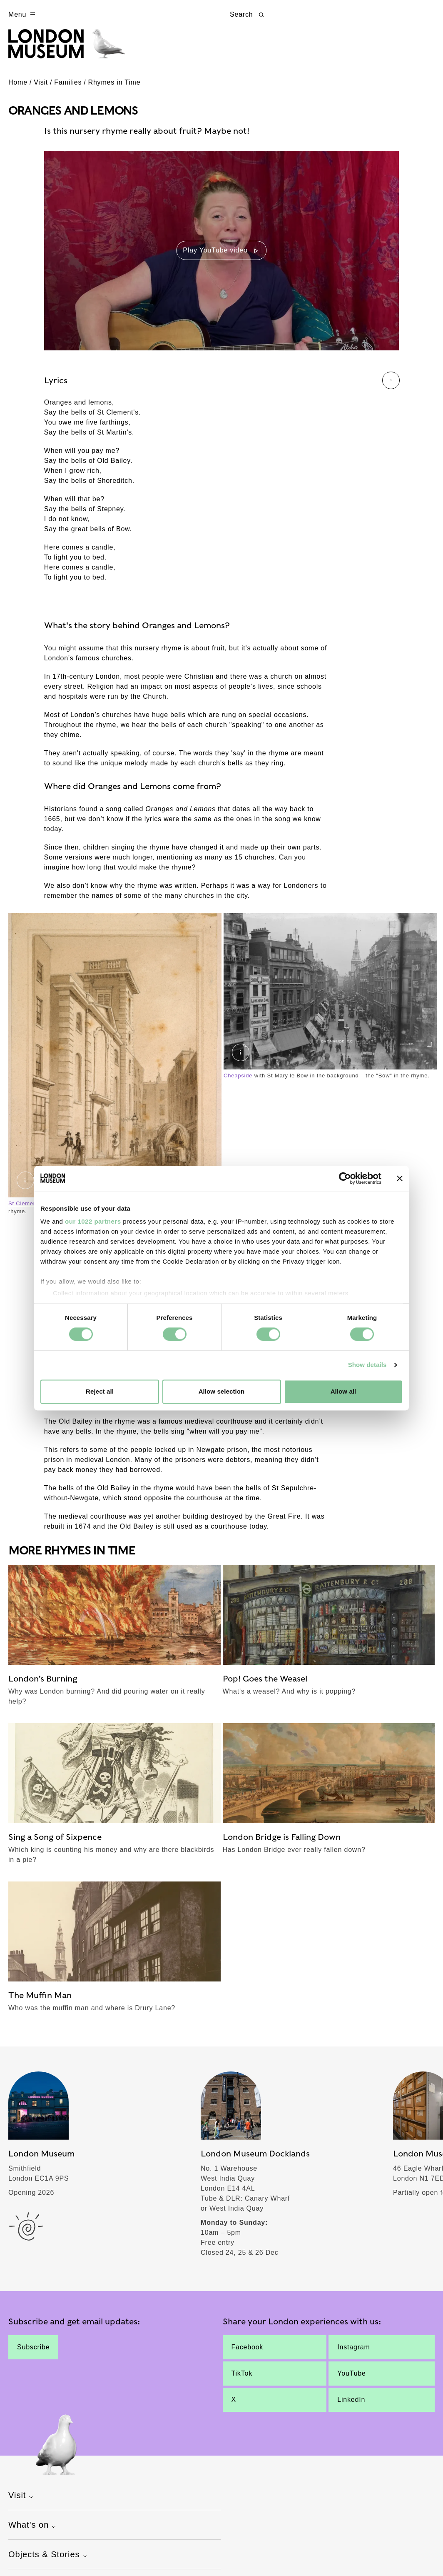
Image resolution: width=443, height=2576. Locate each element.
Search (248, 14)
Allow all (343, 1391)
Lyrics (221, 385)
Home (17, 86)
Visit (41, 86)
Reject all (100, 1391)
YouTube (351, 2377)
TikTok (241, 2377)
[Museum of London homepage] (71, 49)
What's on (33, 2530)
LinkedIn (351, 2404)
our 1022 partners (93, 1221)
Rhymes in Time (114, 86)
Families (68, 86)
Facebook (247, 2351)
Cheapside (238, 1080)
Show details (367, 1365)
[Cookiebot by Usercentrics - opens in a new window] (345, 1178)
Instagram (353, 2351)
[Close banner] (400, 1178)
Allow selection (222, 1391)
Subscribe (33, 2351)
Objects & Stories (48, 2559)
